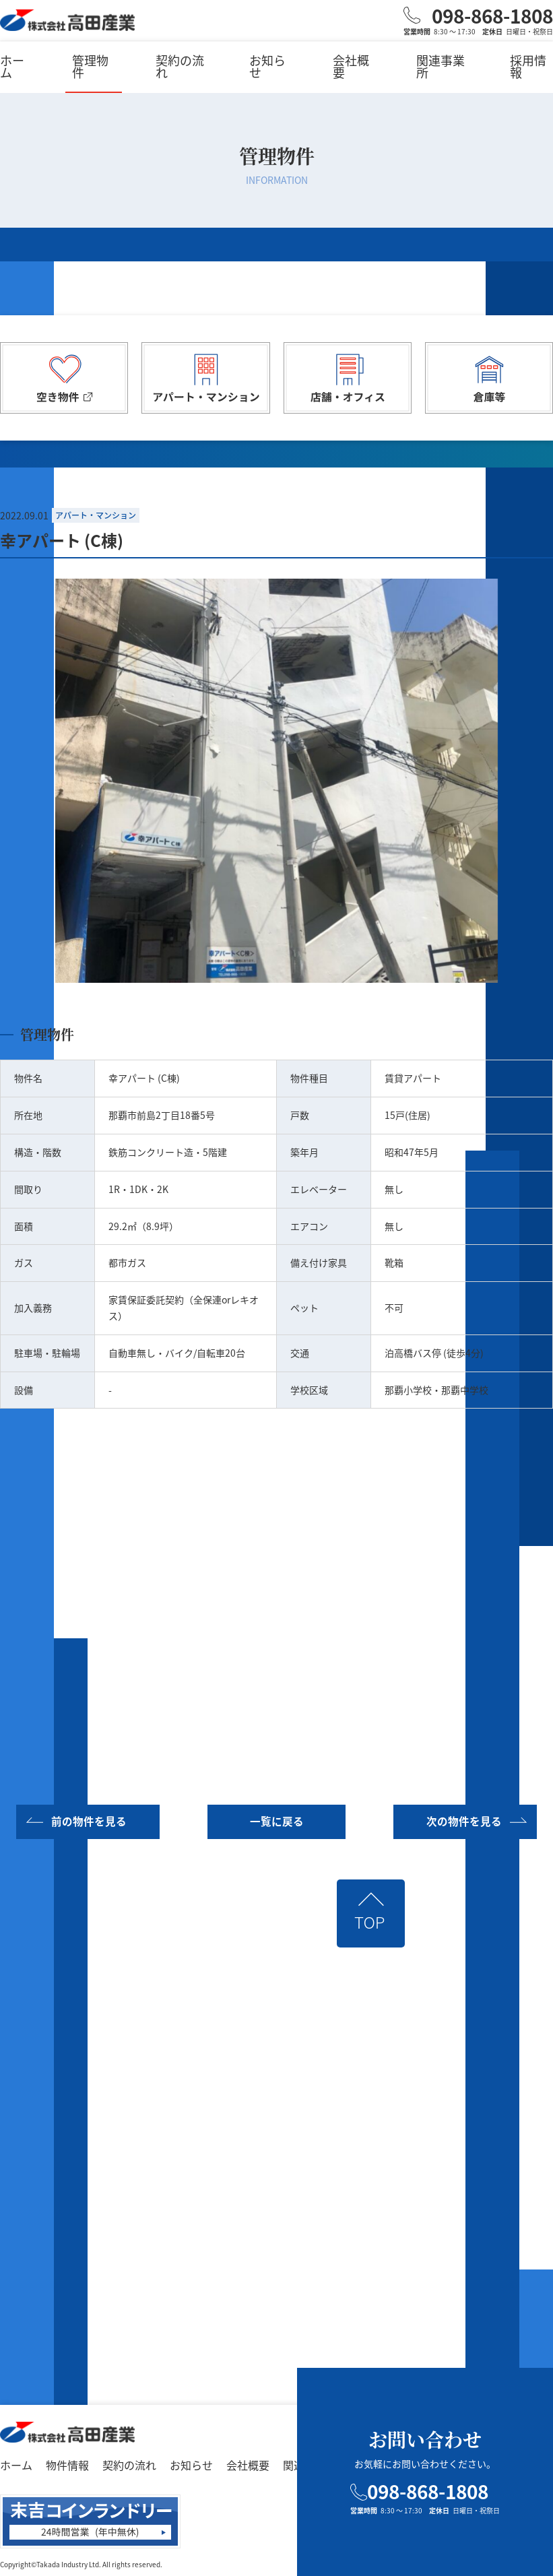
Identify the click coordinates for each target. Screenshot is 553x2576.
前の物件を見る (88, 1821)
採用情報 (528, 66)
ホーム (12, 66)
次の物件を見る (465, 1821)
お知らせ (267, 66)
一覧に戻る (277, 1821)
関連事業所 (440, 66)
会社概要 (351, 66)
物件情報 (67, 2464)
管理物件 (90, 66)
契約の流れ (180, 66)
